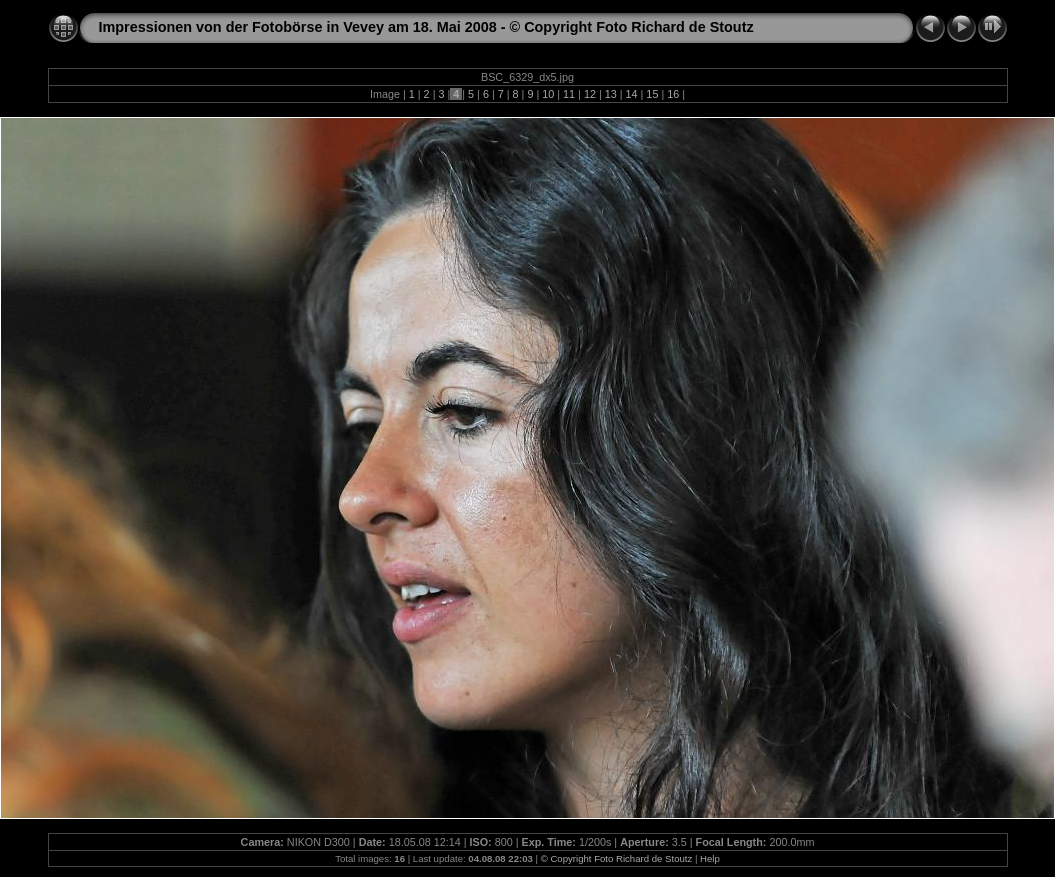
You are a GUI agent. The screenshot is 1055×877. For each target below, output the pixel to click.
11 (569, 94)
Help (710, 858)
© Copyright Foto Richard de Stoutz (617, 858)
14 (632, 94)
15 (652, 94)
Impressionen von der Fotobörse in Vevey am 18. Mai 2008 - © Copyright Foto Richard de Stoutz (426, 27)
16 (673, 94)
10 (548, 94)
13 (611, 94)
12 (590, 94)
